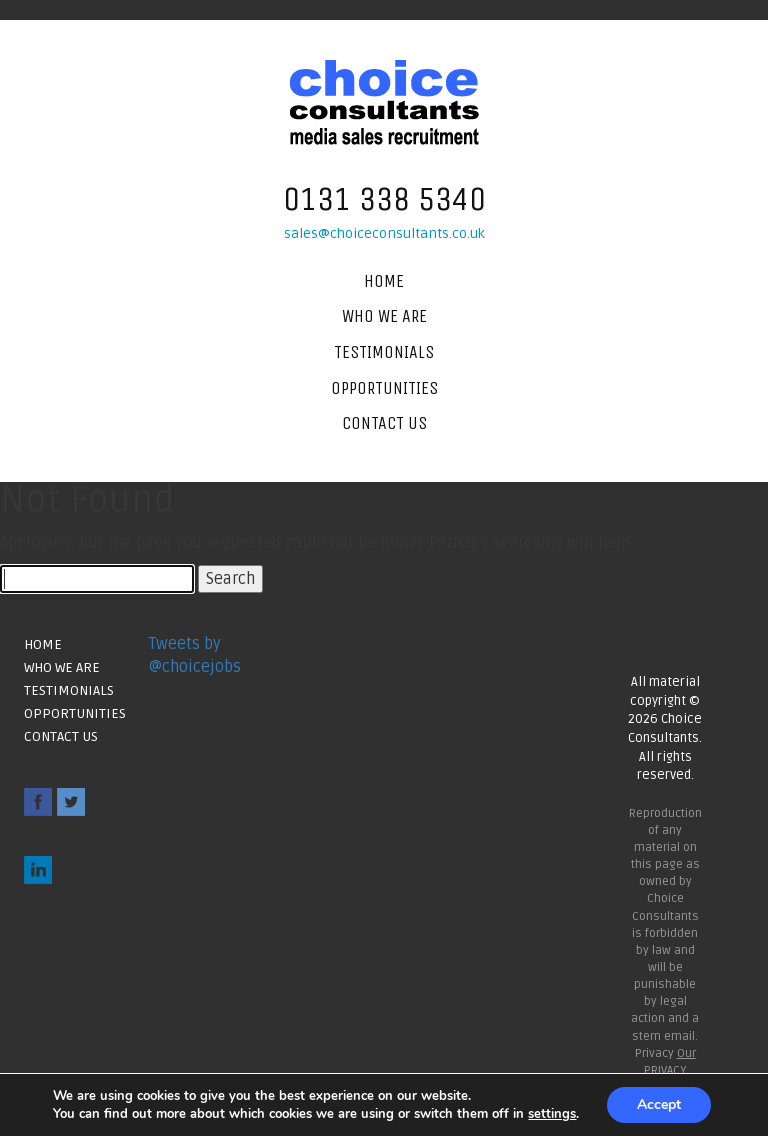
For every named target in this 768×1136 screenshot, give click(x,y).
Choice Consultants (384, 102)
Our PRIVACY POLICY (670, 1070)
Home (384, 281)
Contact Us (384, 423)
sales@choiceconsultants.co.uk (384, 233)
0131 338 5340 (384, 199)
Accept (659, 1104)
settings (552, 1114)
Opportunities (384, 388)
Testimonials (384, 352)
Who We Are (384, 316)
